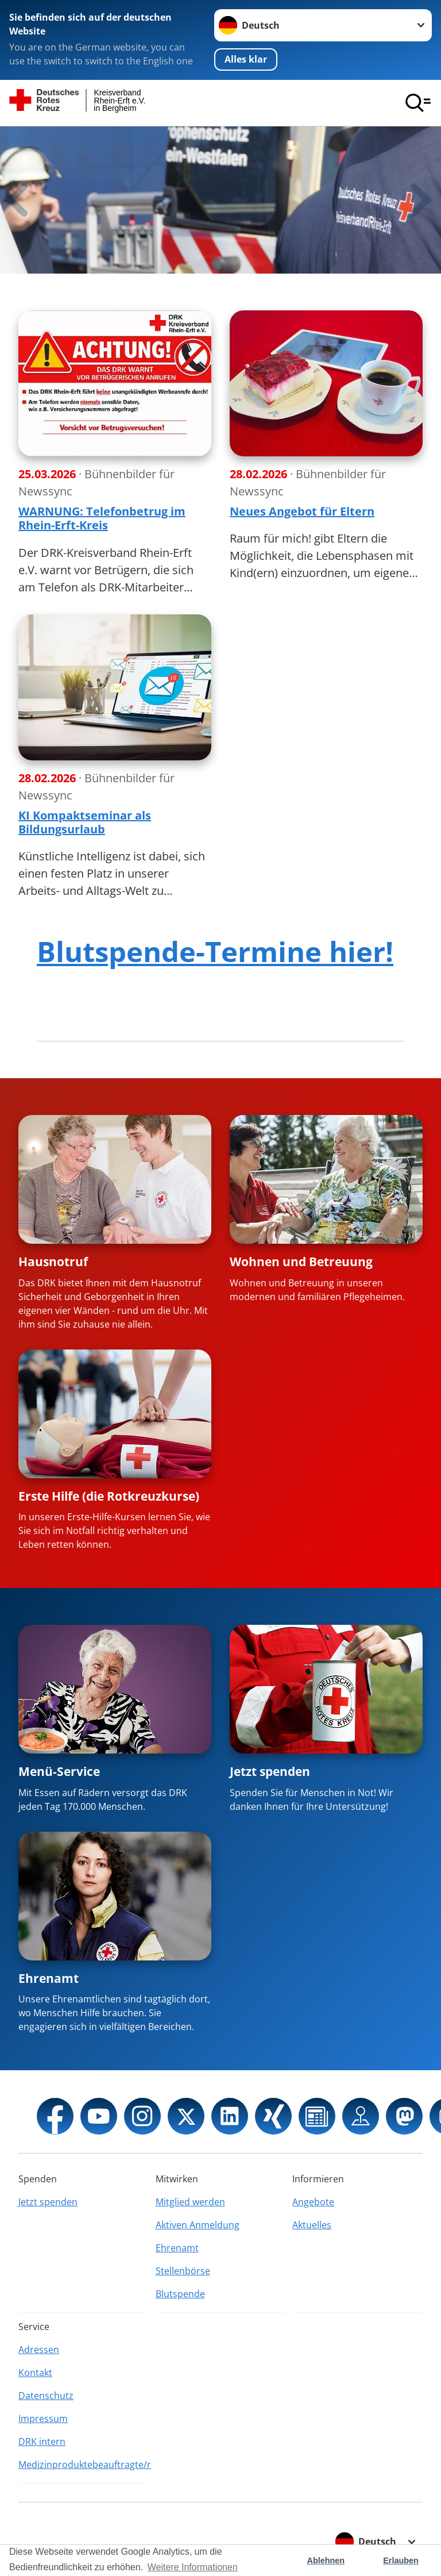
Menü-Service (59, 1771)
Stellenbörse (183, 2270)
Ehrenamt (48, 1978)
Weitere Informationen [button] (193, 2567)
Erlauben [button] (401, 2560)
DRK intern (41, 2441)
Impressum (43, 2418)
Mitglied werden (190, 2202)
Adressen (38, 2349)
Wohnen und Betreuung (301, 1262)
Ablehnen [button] (326, 2560)
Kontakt (35, 2372)
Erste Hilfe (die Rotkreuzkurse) (108, 1496)
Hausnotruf (53, 1262)
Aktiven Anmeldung (197, 2225)
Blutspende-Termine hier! (215, 951)
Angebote (313, 2202)
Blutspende (180, 2293)
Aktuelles (311, 2225)
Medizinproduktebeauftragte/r (83, 2464)
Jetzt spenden (270, 1771)
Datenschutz (46, 2395)
